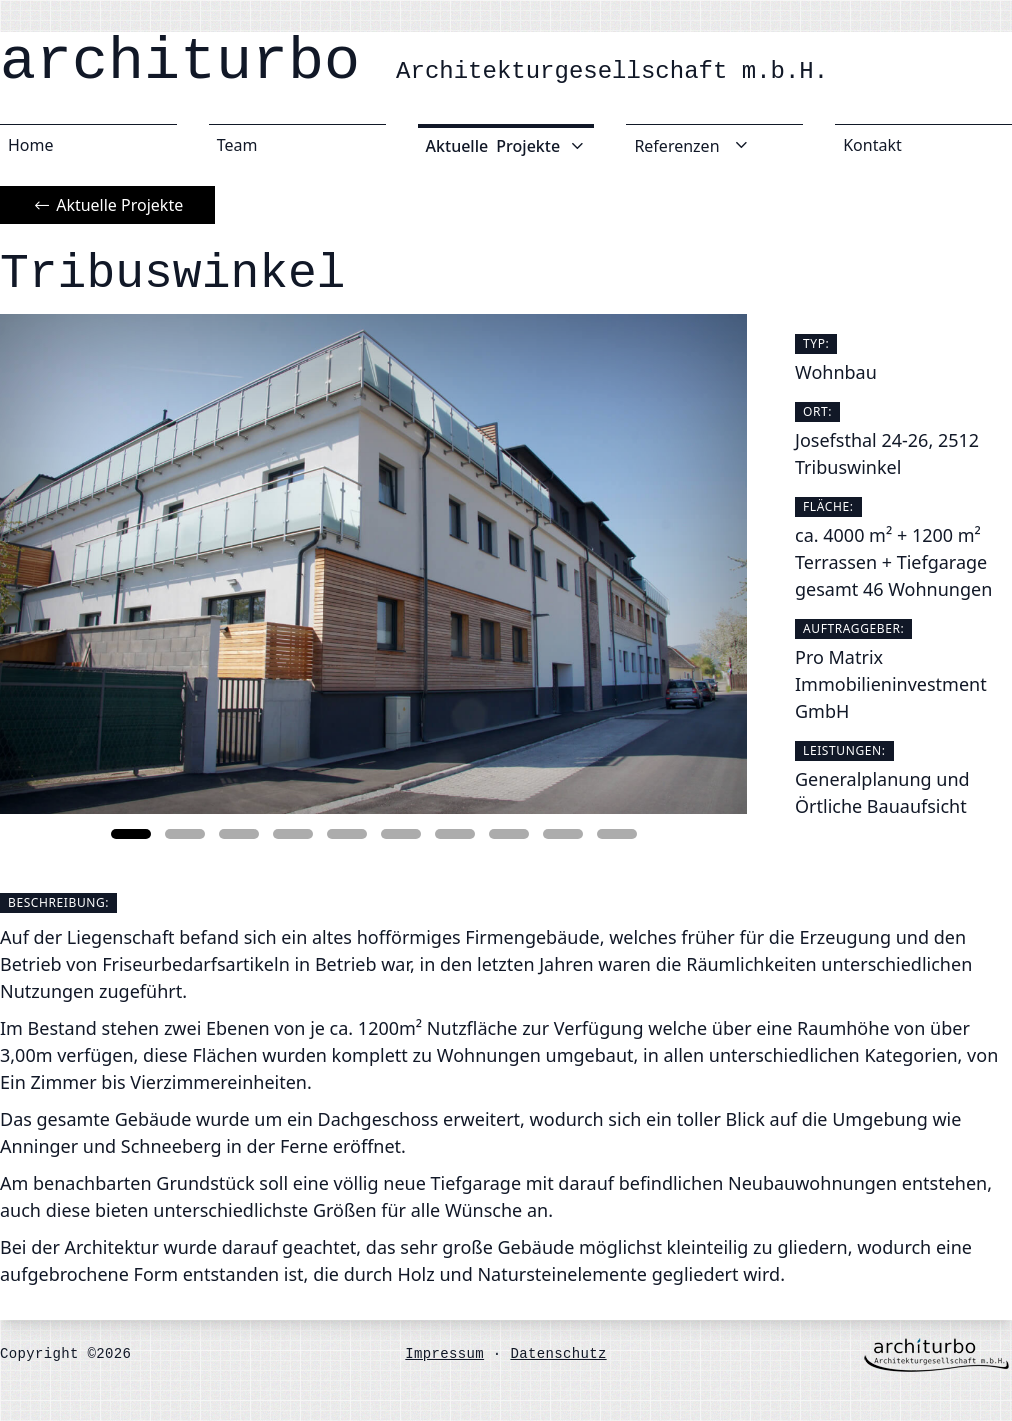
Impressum (444, 1354)
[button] (131, 834)
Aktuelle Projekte (107, 205)
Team (237, 145)
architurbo (414, 62)
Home (31, 145)
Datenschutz (558, 1354)
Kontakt (872, 145)
